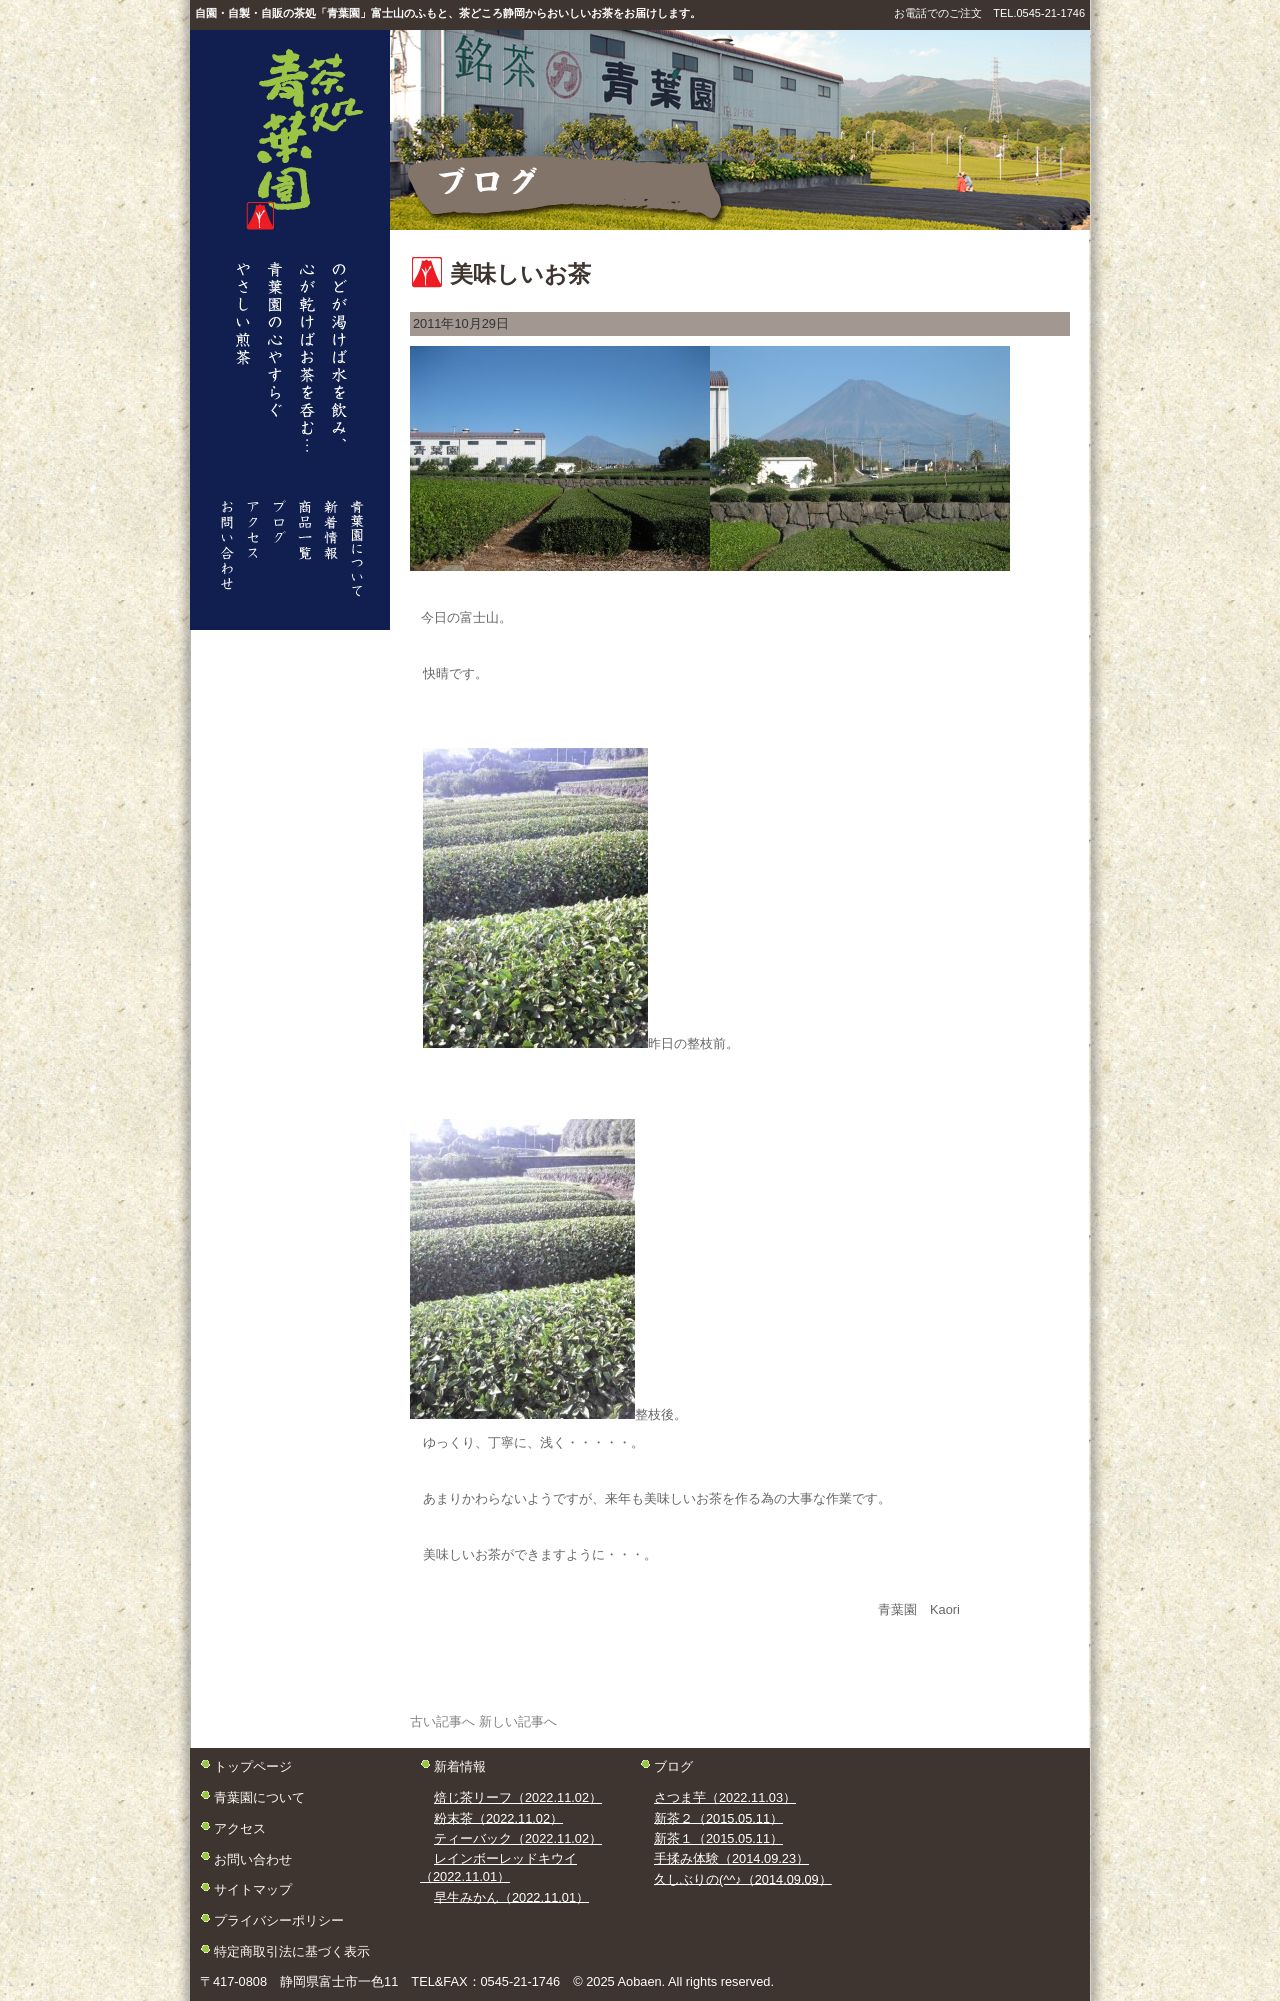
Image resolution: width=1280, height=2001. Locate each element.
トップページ (253, 1766)
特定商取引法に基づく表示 (292, 1950)
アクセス (240, 1827)
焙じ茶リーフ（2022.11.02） (518, 1797)
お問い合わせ (253, 1858)
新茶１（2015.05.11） (718, 1838)
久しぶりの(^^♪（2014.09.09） (743, 1878)
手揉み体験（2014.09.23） (731, 1858)
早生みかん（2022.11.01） (511, 1896)
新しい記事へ (518, 1721)
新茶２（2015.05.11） (718, 1817)
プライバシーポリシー (279, 1919)
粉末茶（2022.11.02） (498, 1817)
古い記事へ (442, 1721)
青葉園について (259, 1797)
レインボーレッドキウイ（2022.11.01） (498, 1867)
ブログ (673, 1766)
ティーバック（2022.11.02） (518, 1838)
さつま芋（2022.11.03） (725, 1797)
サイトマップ (253, 1889)
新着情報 (460, 1766)
